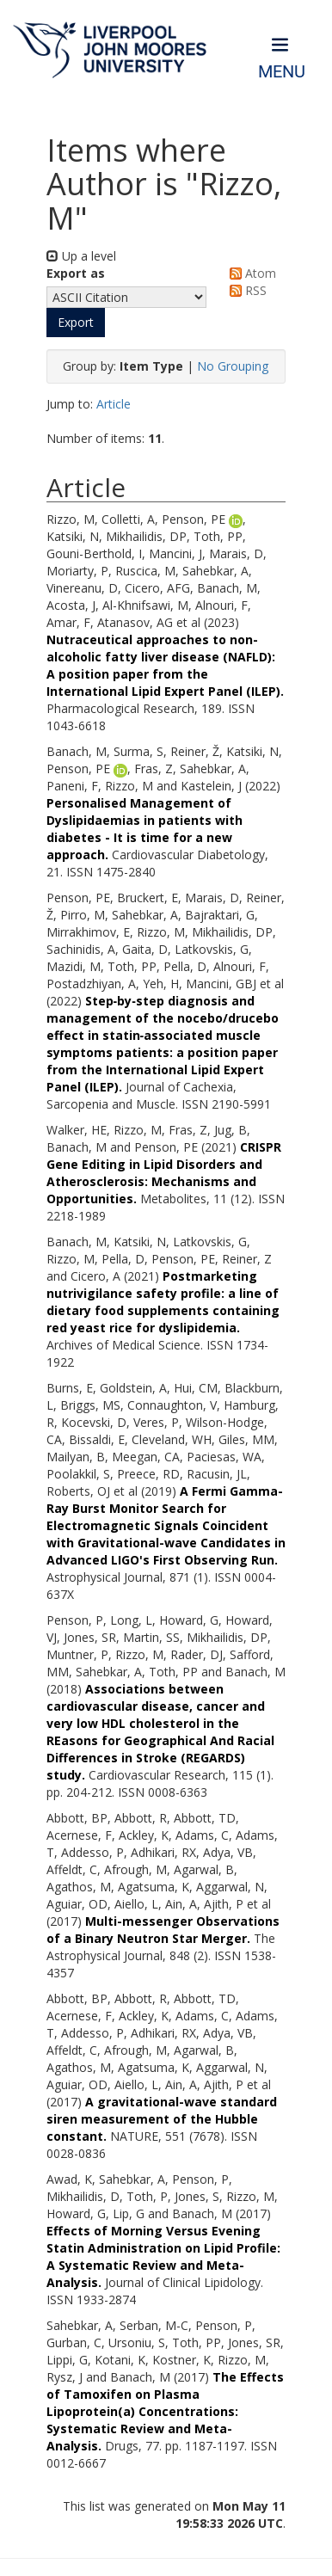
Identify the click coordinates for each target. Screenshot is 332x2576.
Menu (281, 72)
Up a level (81, 256)
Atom (250, 273)
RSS (245, 290)
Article (113, 404)
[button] (75, 322)
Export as (75, 273)
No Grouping (232, 366)
